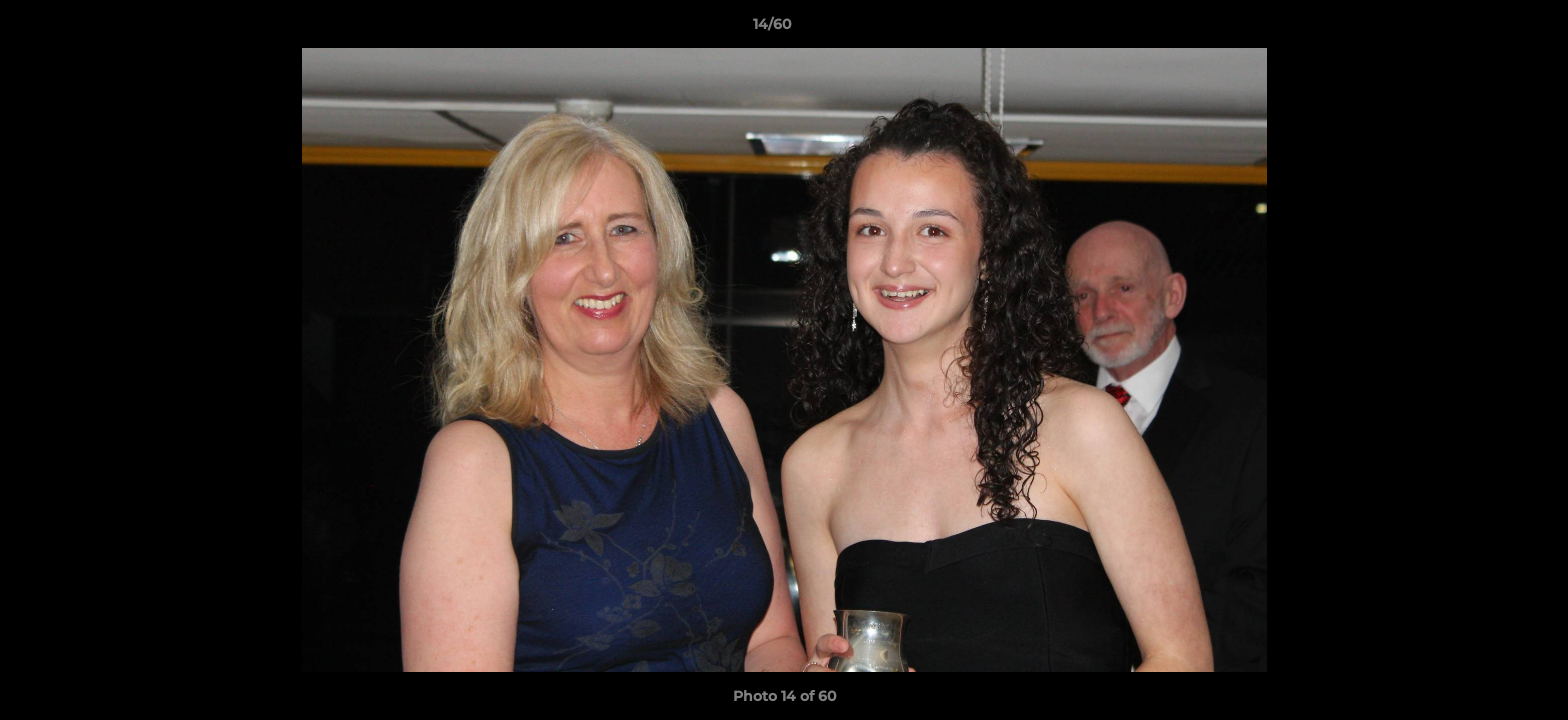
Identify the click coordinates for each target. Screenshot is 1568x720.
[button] (1484, 29)
